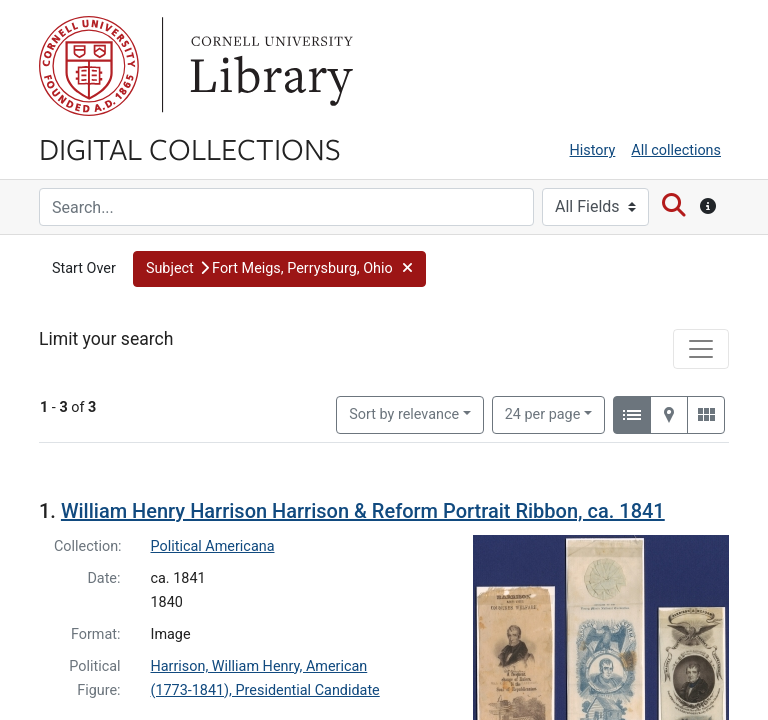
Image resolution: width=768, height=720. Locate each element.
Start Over (84, 268)
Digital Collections (190, 148)
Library (269, 66)
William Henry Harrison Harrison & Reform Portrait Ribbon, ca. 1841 (363, 511)
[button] (279, 269)
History (593, 150)
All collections (676, 150)
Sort (404, 414)
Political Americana (213, 546)
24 (543, 413)
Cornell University (89, 66)
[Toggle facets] (701, 349)
